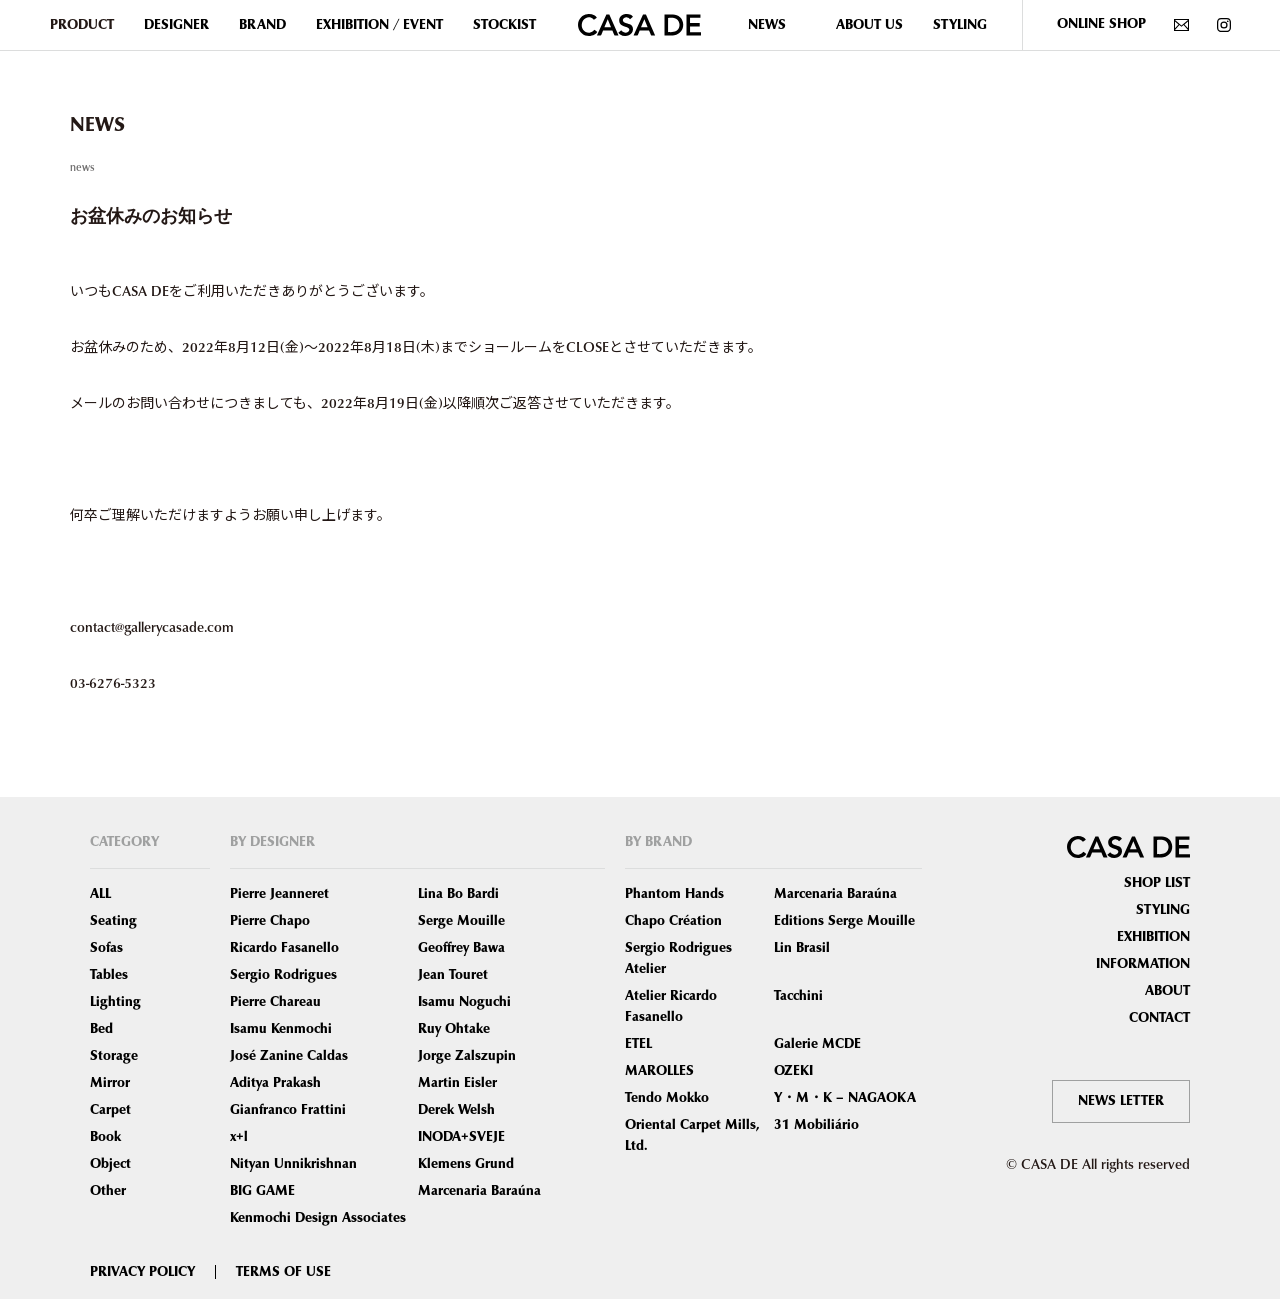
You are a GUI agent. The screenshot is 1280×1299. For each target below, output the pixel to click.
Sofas (106, 948)
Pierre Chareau (275, 1002)
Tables (109, 975)
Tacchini (798, 996)
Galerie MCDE (817, 1044)
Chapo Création (673, 921)
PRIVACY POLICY (142, 1272)
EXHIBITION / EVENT (379, 25)
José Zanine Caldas (289, 1056)
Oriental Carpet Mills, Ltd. (692, 1135)
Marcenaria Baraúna (479, 1191)
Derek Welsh (456, 1110)
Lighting (115, 1002)
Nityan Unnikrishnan (293, 1164)
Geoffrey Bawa (461, 948)
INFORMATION (1143, 964)
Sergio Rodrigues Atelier (678, 958)
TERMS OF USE (283, 1272)
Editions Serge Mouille (844, 921)
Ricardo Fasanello (284, 948)
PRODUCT (82, 25)
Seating (113, 921)
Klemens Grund (466, 1164)
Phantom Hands (674, 894)
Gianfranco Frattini (288, 1110)
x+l (239, 1137)
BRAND (262, 25)
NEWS (767, 25)
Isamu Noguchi (464, 1002)
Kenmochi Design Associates (318, 1218)
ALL (100, 894)
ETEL (638, 1044)
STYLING (960, 25)
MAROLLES (659, 1071)
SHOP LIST (1157, 883)
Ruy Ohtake (454, 1029)
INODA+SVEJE (461, 1137)
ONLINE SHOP (1101, 24)
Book (105, 1137)
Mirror (110, 1083)
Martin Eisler (457, 1083)
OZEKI (793, 1071)
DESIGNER (176, 25)
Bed (101, 1029)
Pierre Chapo (270, 921)
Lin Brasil (802, 948)
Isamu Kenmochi (281, 1029)
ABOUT (1167, 991)
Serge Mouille (461, 921)
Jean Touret (453, 975)
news (82, 166)
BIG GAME (262, 1191)
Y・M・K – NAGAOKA (845, 1098)
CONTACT (1159, 1018)
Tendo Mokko (667, 1098)
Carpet (110, 1110)
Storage (114, 1056)
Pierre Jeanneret (279, 894)
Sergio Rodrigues (283, 975)
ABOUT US (869, 25)
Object (110, 1164)
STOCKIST (504, 25)
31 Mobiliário (816, 1125)
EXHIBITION (1153, 937)
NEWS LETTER (1121, 1101)
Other (108, 1191)
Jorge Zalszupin (467, 1056)
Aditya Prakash (275, 1083)
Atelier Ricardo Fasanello (671, 1006)
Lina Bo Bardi (458, 894)
